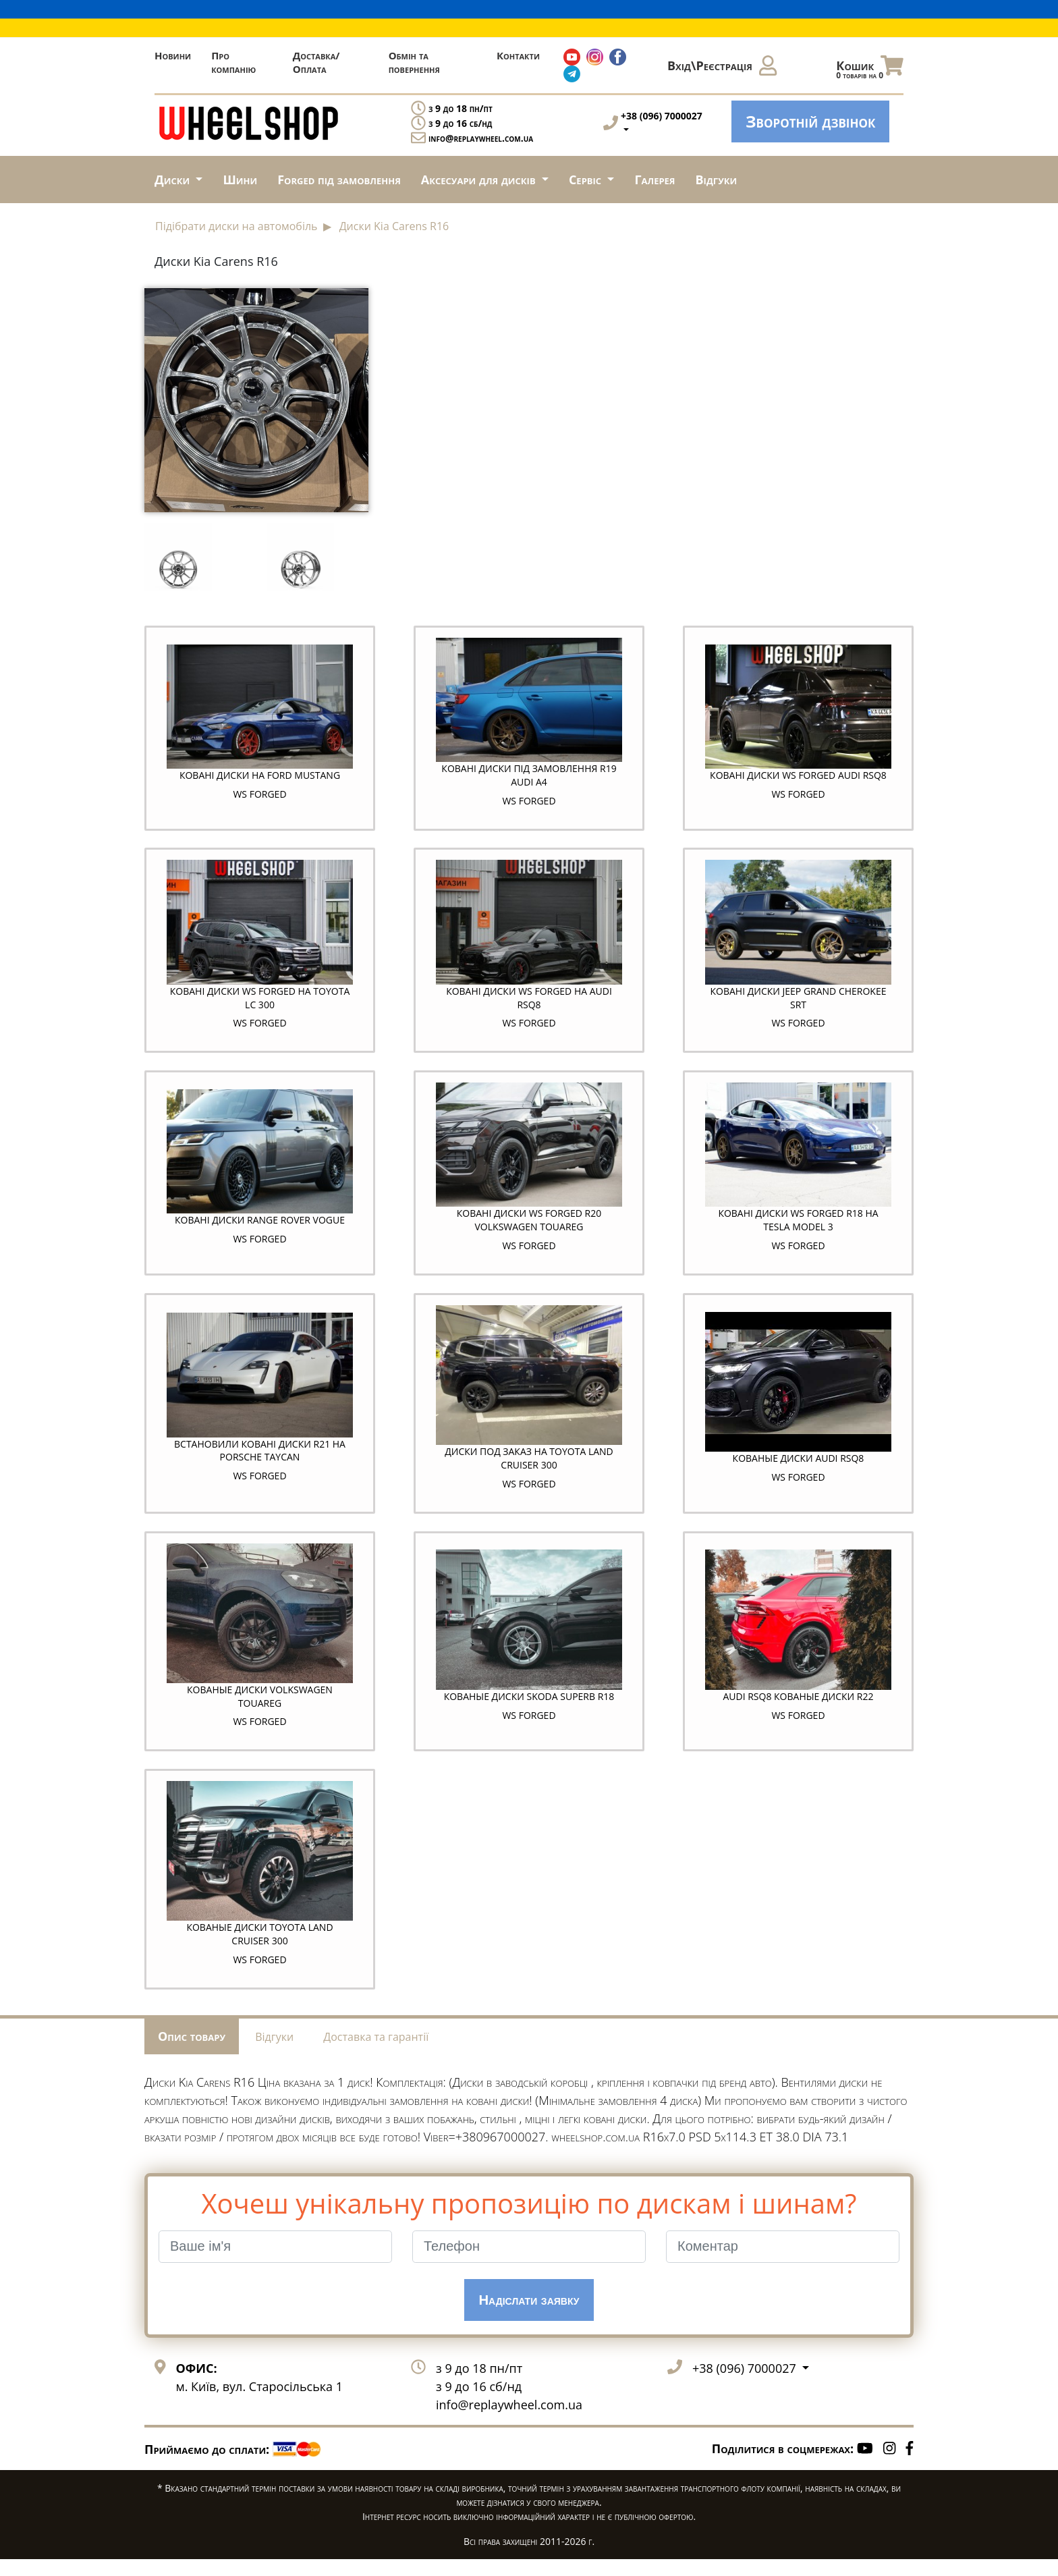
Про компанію (233, 62)
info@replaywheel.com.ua (480, 138)
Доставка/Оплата (316, 62)
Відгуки (716, 179)
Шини (240, 179)
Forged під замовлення (339, 179)
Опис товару (191, 2052)
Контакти (518, 55)
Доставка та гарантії (375, 2053)
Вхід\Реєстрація (722, 65)
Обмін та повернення (414, 62)
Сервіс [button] (587, 179)
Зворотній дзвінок (810, 121)
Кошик (869, 68)
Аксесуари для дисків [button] (479, 179)
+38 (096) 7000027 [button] (745, 2384)
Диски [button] (174, 179)
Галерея (654, 179)
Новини (173, 55)
